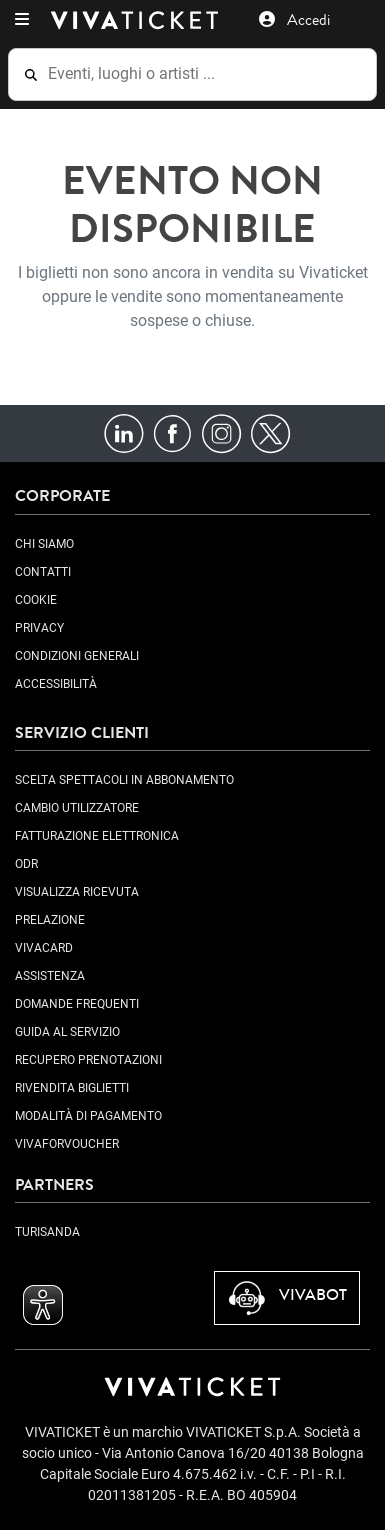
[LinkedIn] (123, 432)
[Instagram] (221, 432)
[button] (22, 20)
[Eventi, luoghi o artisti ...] (205, 74)
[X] (270, 432)
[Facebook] (172, 432)
